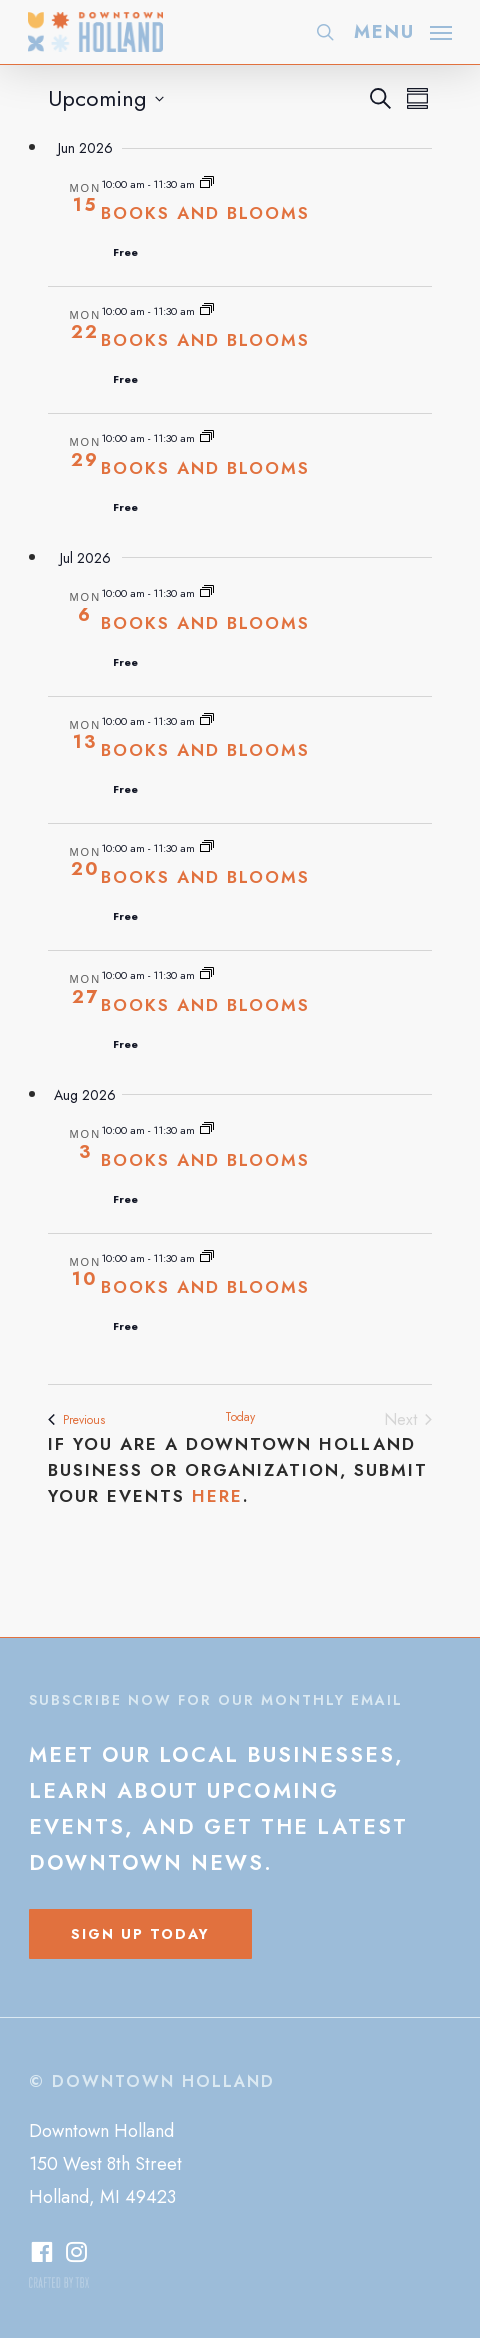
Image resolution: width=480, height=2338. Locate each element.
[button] (403, 30)
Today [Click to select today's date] (240, 1417)
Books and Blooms (205, 213)
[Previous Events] (76, 1420)
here (217, 1496)
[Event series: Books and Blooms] (207, 184)
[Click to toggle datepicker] (106, 98)
